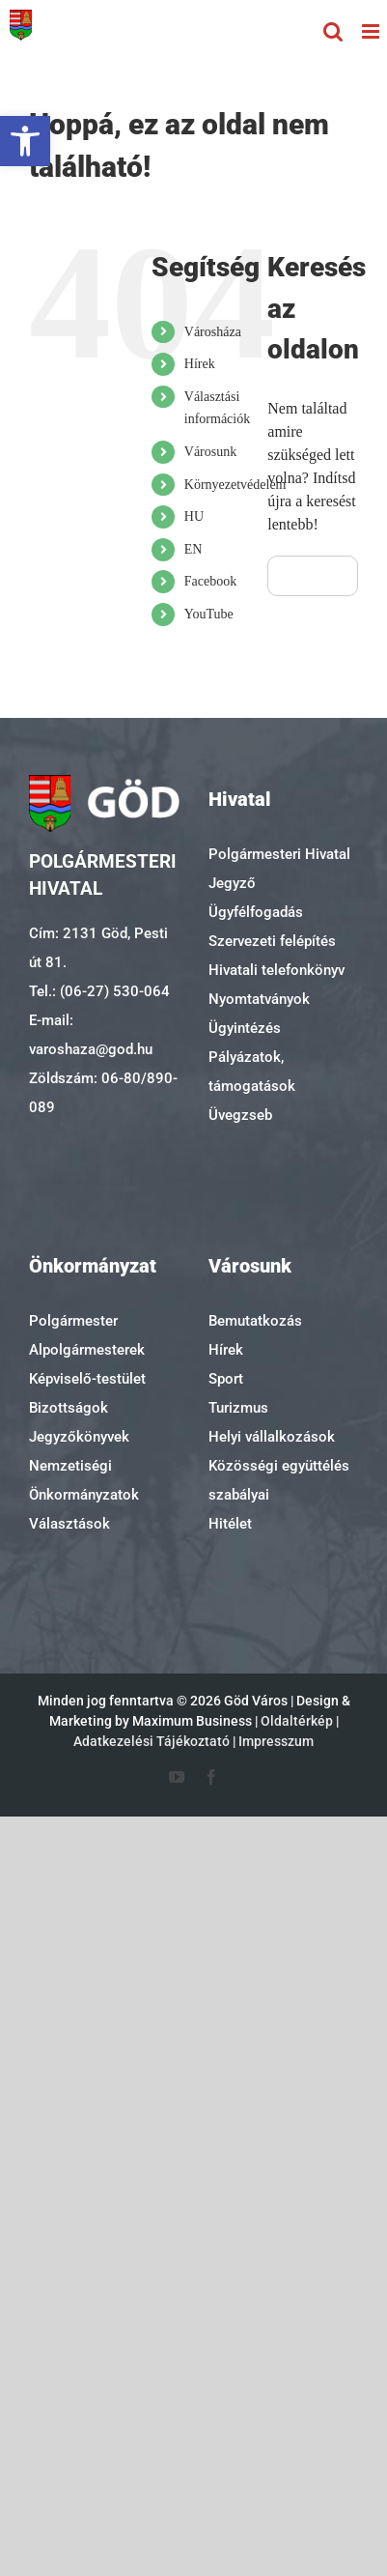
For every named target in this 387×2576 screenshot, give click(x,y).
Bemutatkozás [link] (255, 1321)
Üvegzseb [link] (240, 1115)
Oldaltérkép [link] (297, 1721)
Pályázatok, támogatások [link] (251, 1071)
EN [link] (193, 549)
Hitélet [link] (230, 1523)
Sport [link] (225, 1379)
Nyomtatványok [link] (259, 999)
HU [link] (194, 516)
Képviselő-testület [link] (87, 1379)
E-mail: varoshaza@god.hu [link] (90, 1035)
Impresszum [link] (276, 1741)
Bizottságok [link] (68, 1408)
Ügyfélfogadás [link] (255, 912)
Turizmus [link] (238, 1408)
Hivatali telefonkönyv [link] (276, 970)
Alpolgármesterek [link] (87, 1350)
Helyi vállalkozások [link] (271, 1436)
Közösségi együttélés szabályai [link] (278, 1480)
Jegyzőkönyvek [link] (79, 1436)
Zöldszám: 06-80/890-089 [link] (103, 1093)
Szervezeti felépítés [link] (272, 941)
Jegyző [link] (232, 883)
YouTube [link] (209, 614)
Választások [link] (69, 1523)
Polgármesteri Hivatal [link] (279, 854)
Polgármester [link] (73, 1321)
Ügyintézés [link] (244, 1028)
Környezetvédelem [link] (235, 484)
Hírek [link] (199, 364)
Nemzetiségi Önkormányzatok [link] (84, 1480)
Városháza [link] (212, 332)
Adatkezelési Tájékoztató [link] (151, 1741)
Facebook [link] (210, 581)
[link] (25, 141)
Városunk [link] (210, 451)
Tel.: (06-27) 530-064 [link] (99, 991)
